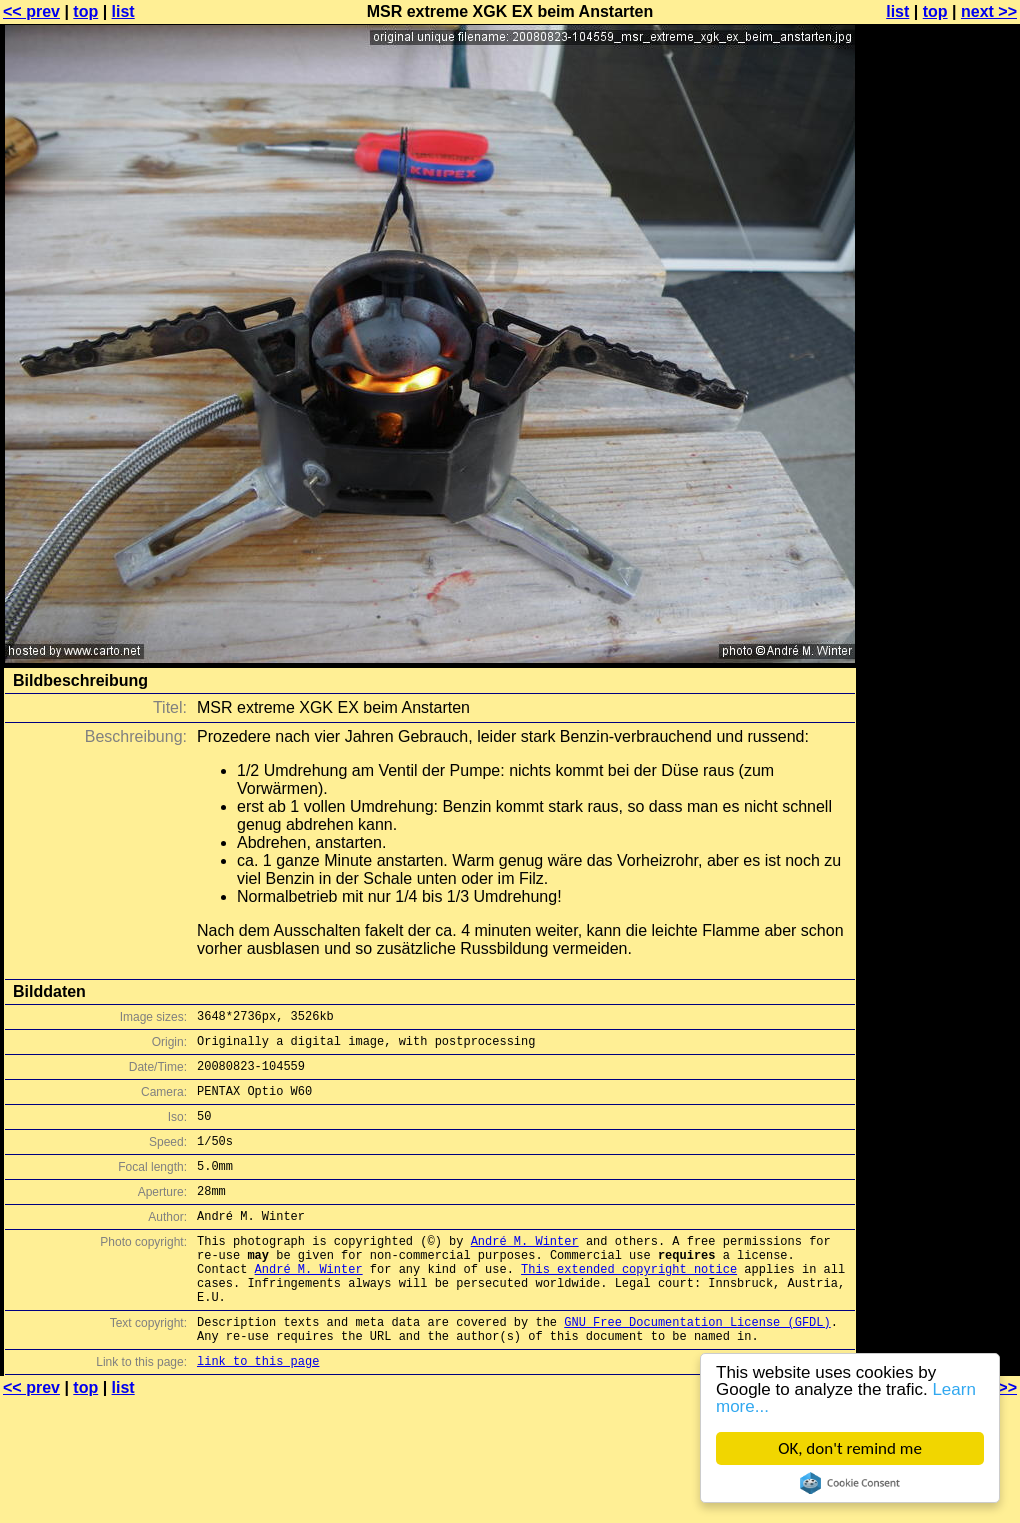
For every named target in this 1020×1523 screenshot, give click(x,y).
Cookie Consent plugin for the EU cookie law (850, 1483)
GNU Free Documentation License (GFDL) (697, 1366)
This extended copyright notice (629, 1304)
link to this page (258, 1411)
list (123, 11)
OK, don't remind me (850, 1448)
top (85, 11)
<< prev (31, 11)
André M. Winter (525, 1270)
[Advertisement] (939, 257)
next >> (989, 11)
